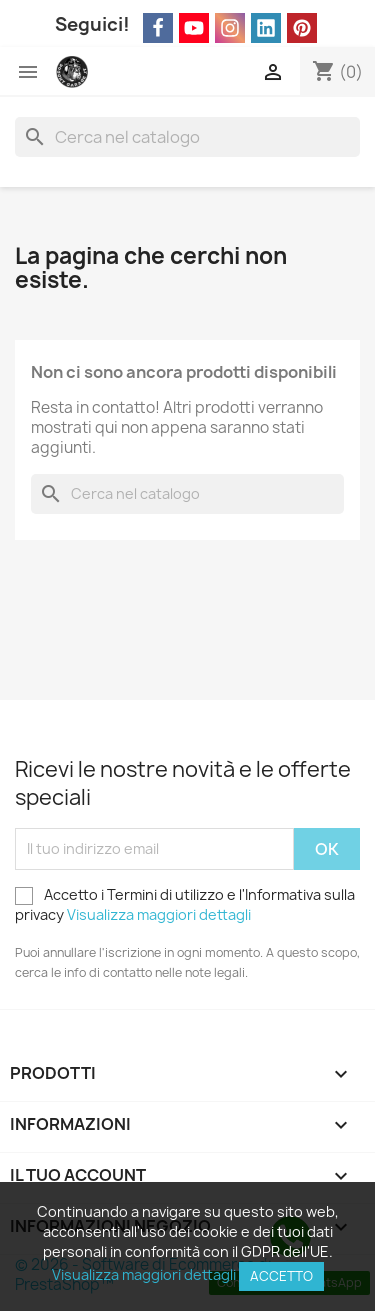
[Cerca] (187, 137)
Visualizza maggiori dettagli (159, 914)
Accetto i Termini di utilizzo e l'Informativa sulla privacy (185, 904)
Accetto (281, 1276)
